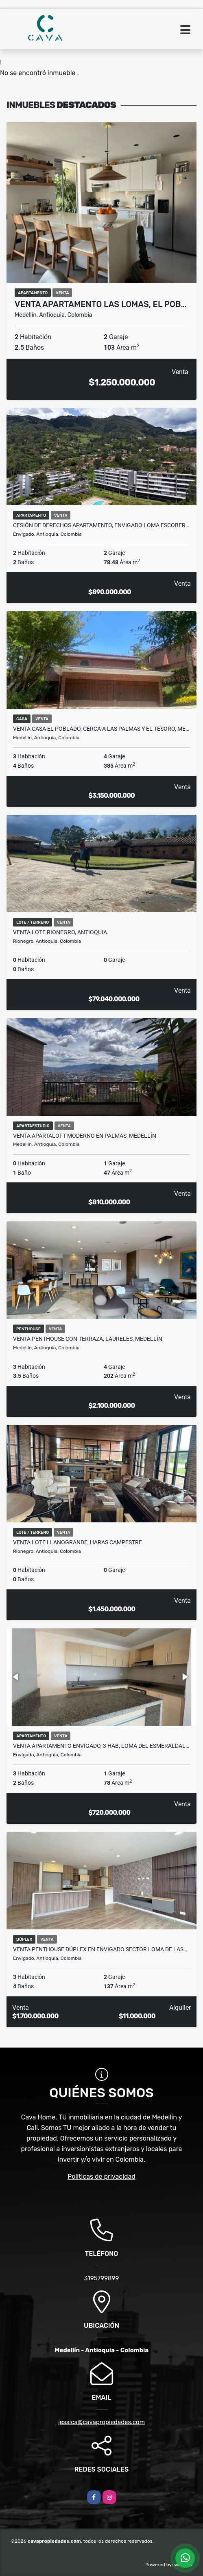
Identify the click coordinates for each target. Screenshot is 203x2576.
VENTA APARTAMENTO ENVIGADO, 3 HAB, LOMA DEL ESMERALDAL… (101, 1746)
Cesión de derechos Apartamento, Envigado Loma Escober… (101, 525)
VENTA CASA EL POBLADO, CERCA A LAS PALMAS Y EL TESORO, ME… (101, 728)
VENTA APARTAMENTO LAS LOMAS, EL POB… (100, 304)
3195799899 (101, 2278)
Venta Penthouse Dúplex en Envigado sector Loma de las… (100, 1949)
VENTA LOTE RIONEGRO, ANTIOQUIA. (61, 932)
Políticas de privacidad (101, 2176)
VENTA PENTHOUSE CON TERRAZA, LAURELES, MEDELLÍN (87, 1339)
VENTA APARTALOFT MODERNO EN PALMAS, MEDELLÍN (84, 1135)
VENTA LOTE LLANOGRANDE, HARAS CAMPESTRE (77, 1542)
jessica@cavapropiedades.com (101, 2422)
